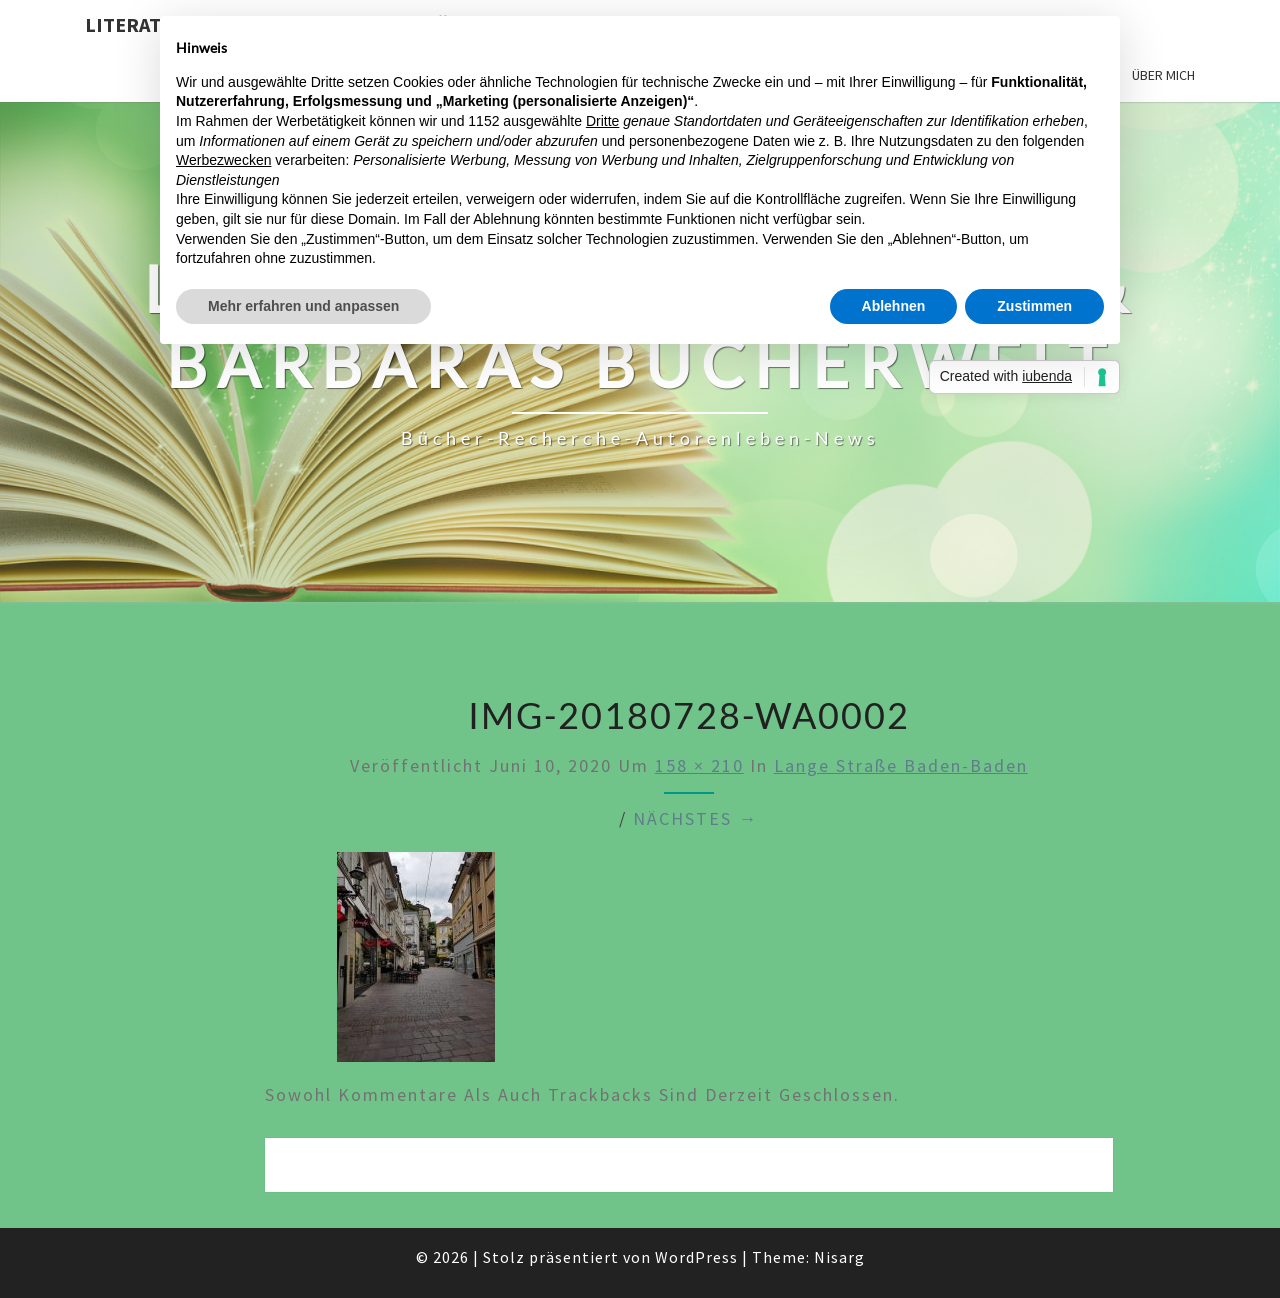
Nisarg (839, 1257)
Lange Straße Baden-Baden (901, 765)
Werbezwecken (223, 160)
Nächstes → (695, 818)
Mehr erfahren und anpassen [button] (303, 306)
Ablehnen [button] (894, 306)
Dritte (602, 121)
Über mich (1163, 75)
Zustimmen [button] (1034, 306)
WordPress (696, 1257)
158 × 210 (699, 765)
